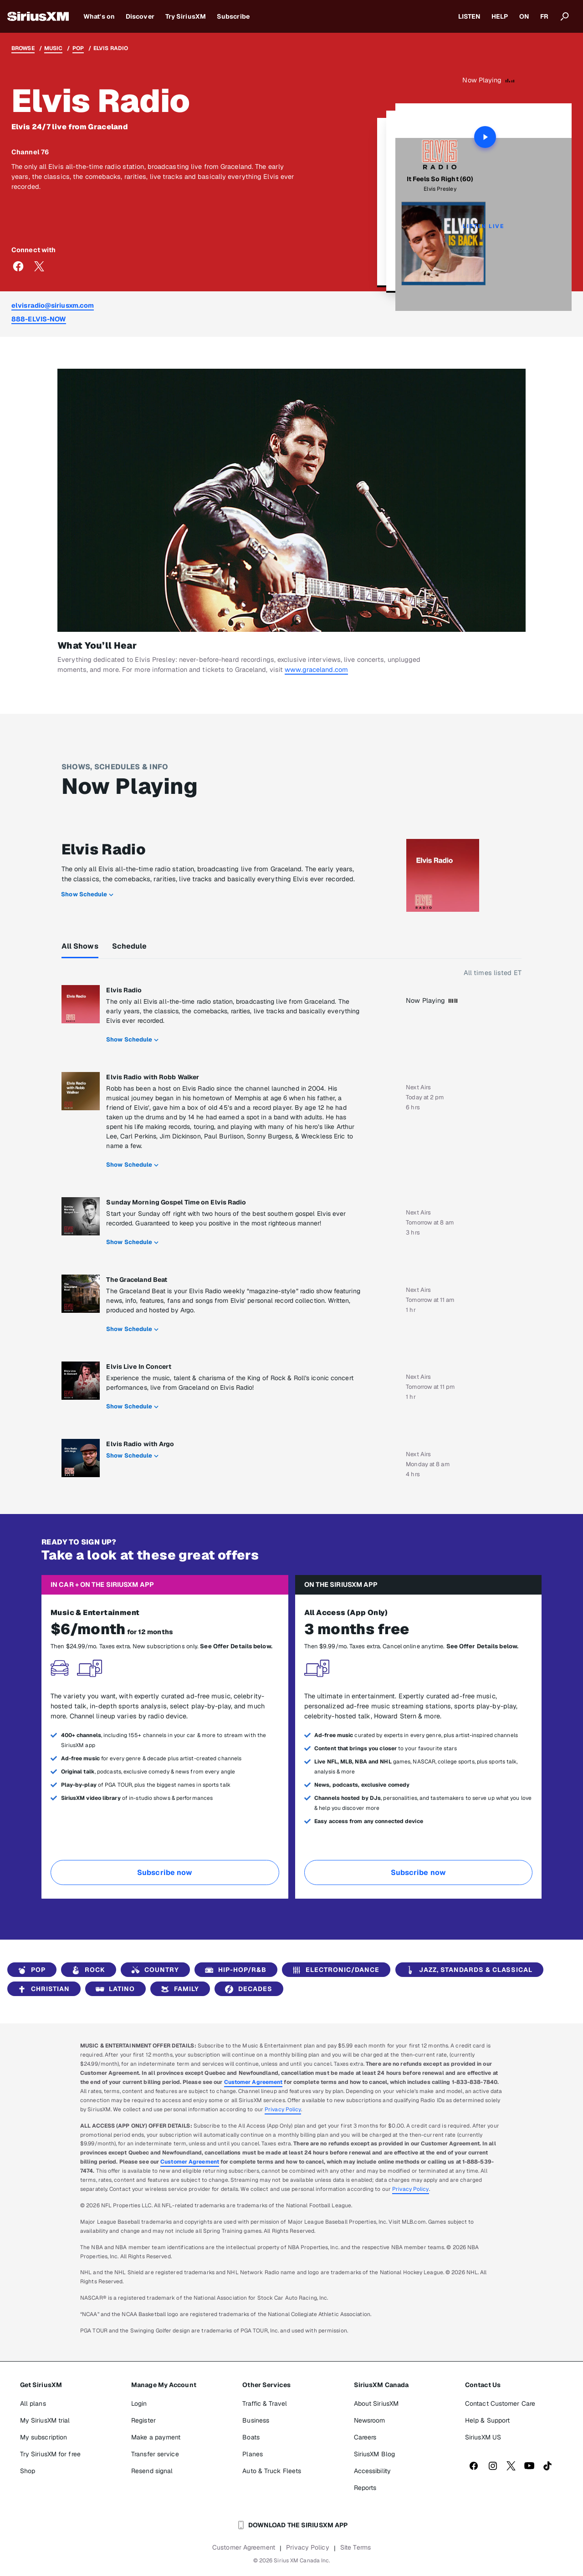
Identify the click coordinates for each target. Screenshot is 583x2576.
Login (139, 2403)
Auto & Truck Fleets (271, 2471)
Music (53, 48)
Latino (113, 1988)
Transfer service (155, 2454)
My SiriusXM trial (45, 2420)
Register (143, 2420)
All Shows (79, 946)
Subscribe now (164, 1872)
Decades (247, 1988)
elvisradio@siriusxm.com (52, 305)
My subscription (43, 2437)
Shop (27, 2471)
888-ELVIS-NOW (38, 319)
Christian (42, 1988)
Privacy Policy (283, 2109)
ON (524, 16)
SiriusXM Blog (374, 2454)
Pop (78, 48)
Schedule (129, 946)
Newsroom (369, 2420)
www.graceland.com (316, 669)
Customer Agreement (253, 2082)
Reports (365, 2488)
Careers (365, 2437)
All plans (33, 2403)
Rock (86, 1969)
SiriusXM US (483, 2437)
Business (255, 2420)
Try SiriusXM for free (50, 2454)
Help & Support (487, 2420)
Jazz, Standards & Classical (467, 1969)
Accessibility (372, 2471)
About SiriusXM (376, 2403)
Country (153, 1969)
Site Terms (355, 2547)
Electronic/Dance (334, 1969)
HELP (499, 16)
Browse (23, 48)
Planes (252, 2454)
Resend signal (152, 2471)
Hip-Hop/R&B (234, 1969)
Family (178, 1988)
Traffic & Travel (264, 2403)
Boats (251, 2437)
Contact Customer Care (500, 2403)
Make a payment (155, 2437)
